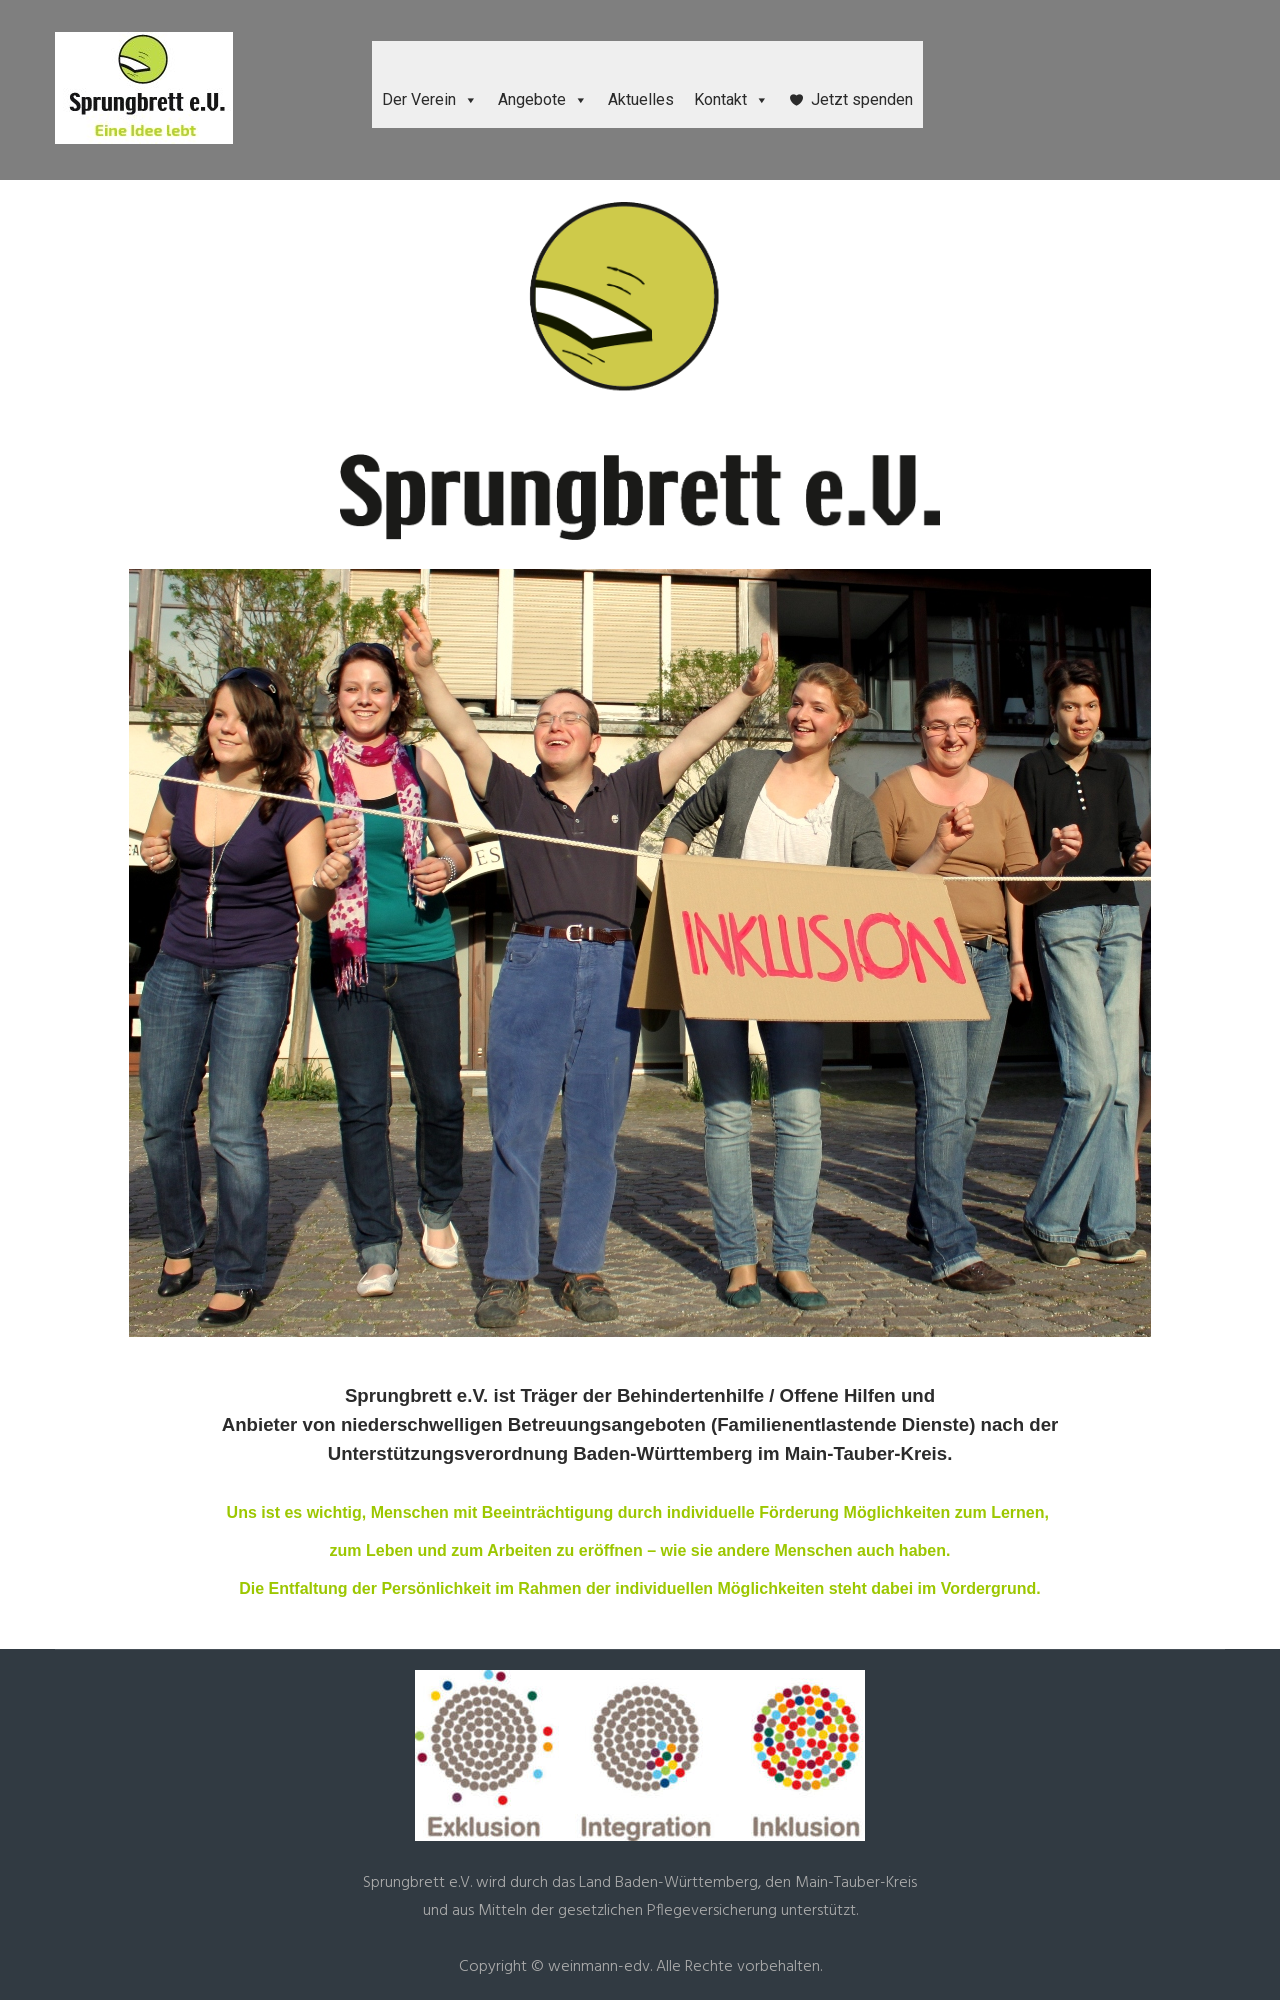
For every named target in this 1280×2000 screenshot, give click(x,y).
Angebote (543, 100)
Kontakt (731, 100)
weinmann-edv (599, 1967)
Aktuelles (641, 99)
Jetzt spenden (862, 99)
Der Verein (430, 100)
